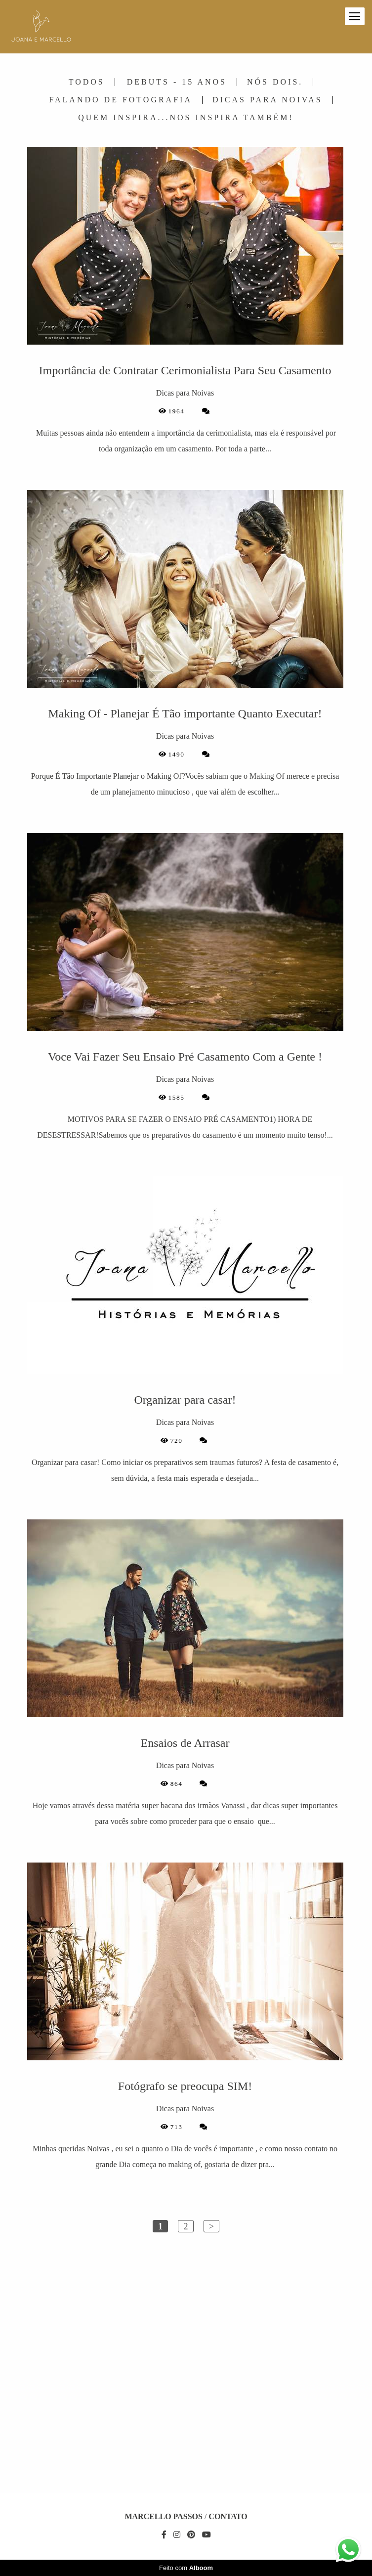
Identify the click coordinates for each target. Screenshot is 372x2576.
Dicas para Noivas (267, 100)
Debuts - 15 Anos (177, 82)
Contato (227, 2517)
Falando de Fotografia (120, 100)
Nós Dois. (275, 82)
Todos (87, 82)
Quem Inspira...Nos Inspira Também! (186, 118)
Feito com (186, 2568)
